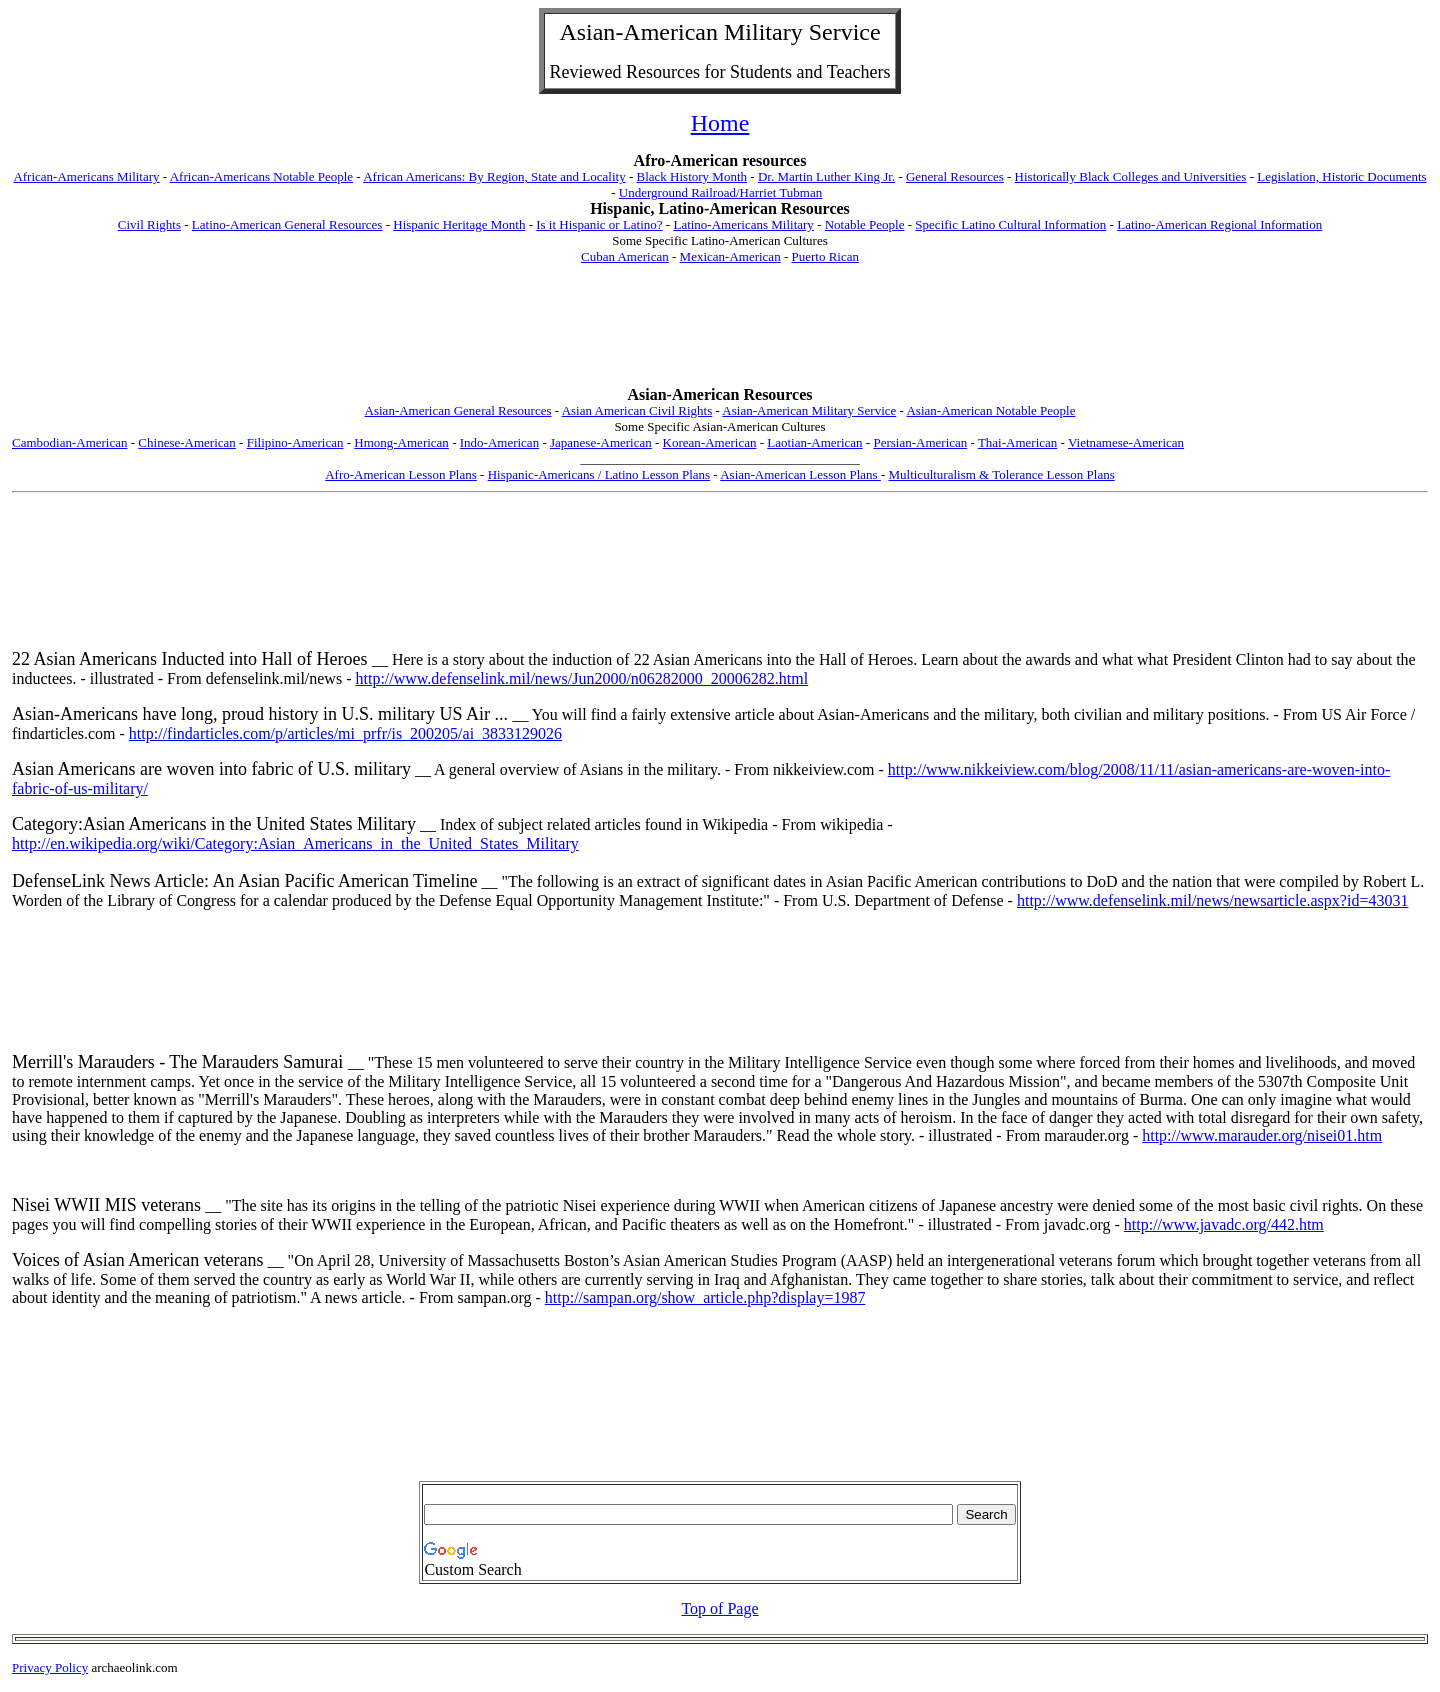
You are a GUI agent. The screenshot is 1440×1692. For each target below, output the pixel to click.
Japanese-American (601, 442)
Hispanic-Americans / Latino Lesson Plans (599, 474)
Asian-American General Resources (458, 410)
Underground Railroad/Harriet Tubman (720, 192)
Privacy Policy (50, 1667)
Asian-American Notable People (990, 410)
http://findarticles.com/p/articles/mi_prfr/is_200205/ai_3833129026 (345, 733)
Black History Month (692, 176)
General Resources (955, 176)
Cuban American (625, 256)
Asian (587, 32)
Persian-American (920, 442)
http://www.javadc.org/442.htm (1224, 1224)
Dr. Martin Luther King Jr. (826, 176)
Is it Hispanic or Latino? (599, 224)
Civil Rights (149, 224)
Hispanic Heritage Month (459, 224)
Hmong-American (401, 442)
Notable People (865, 224)
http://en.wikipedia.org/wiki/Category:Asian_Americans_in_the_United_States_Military (295, 843)
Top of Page (719, 1608)
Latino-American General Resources (287, 224)
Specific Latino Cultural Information (1010, 224)
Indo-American (499, 442)
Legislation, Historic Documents (1341, 176)
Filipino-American (295, 442)
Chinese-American (186, 442)
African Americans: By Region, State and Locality (494, 176)
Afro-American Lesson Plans (401, 474)
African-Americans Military (86, 176)
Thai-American (1017, 442)
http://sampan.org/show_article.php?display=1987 (705, 1297)
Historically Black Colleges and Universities (1131, 176)
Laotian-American (814, 442)
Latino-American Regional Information (1219, 224)
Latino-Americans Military (743, 224)
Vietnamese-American (1126, 442)
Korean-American (710, 442)
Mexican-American (730, 256)
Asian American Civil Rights (637, 410)
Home (720, 123)
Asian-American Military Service (809, 410)
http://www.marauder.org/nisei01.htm (1262, 1135)
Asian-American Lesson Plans (800, 474)
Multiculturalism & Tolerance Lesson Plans (1001, 474)
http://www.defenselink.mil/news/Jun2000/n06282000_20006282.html (581, 678)
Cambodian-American (70, 442)
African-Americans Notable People (261, 176)
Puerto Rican (825, 256)
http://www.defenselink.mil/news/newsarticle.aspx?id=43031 (1212, 900)
